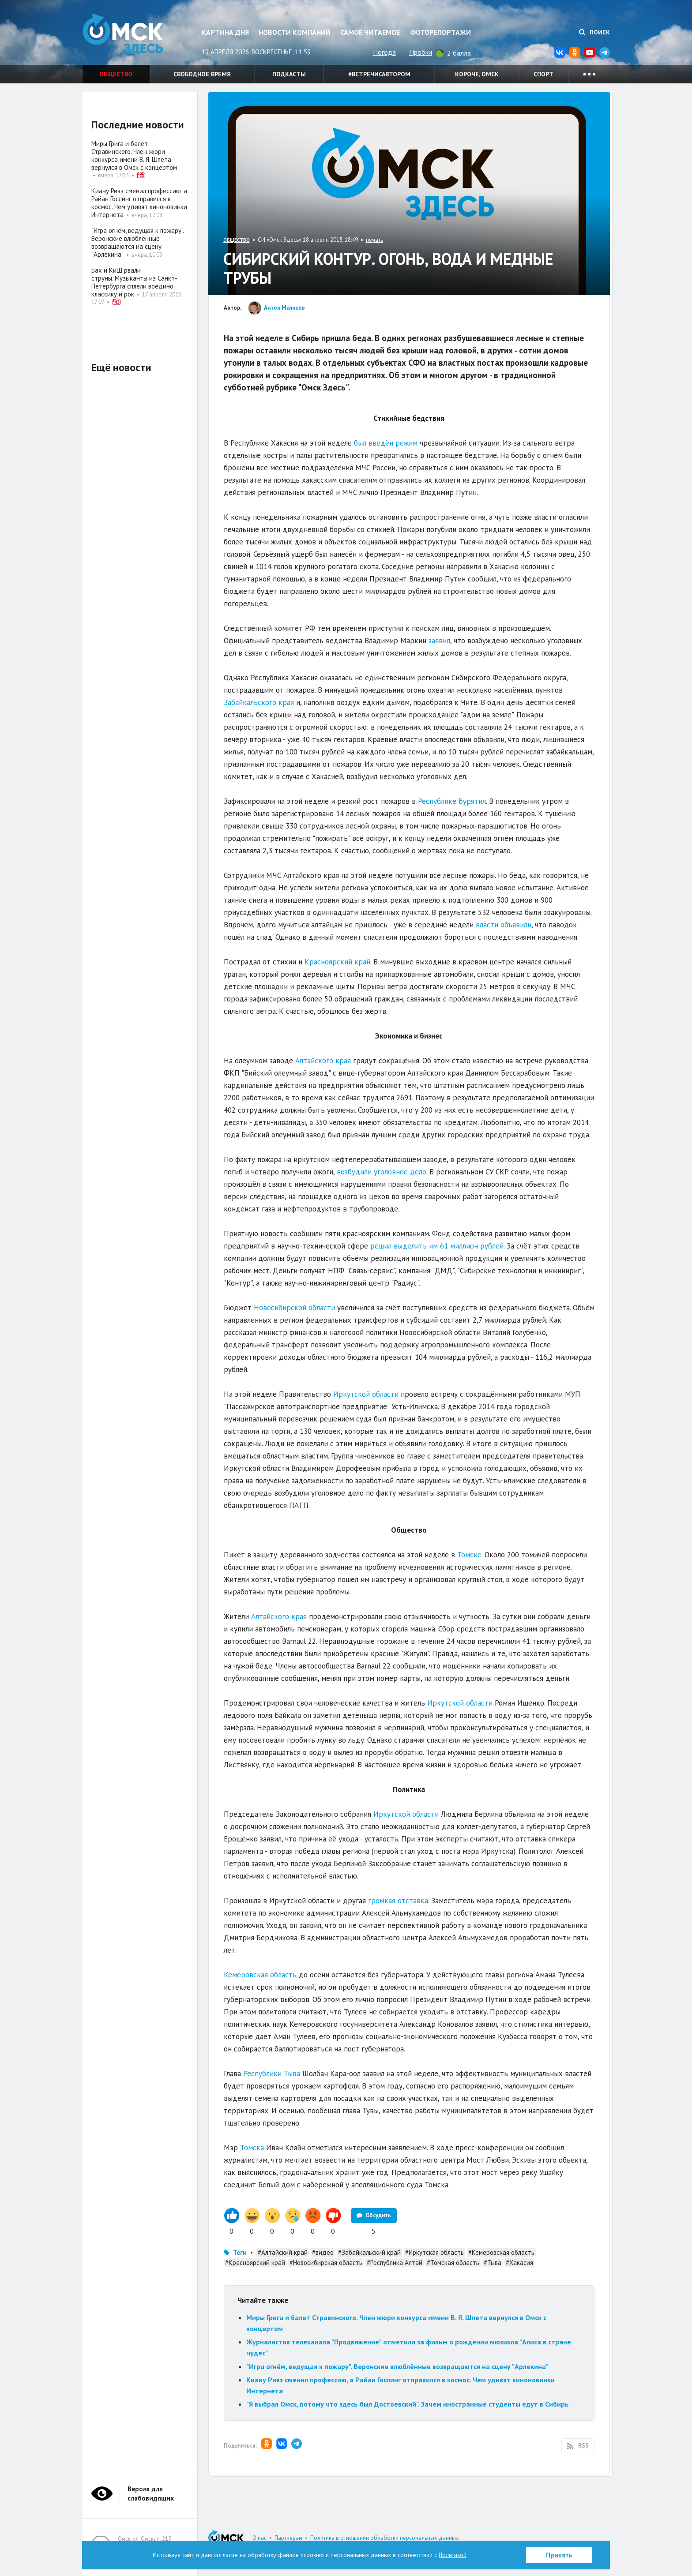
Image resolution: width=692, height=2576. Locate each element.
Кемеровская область (260, 1975)
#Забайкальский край (369, 2252)
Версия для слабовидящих (151, 2493)
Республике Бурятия (452, 801)
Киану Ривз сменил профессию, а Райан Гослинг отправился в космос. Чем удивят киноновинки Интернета (139, 203)
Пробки (420, 52)
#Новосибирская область (326, 2262)
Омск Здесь (127, 36)
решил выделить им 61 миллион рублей (437, 1246)
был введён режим (385, 443)
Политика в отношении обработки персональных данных (384, 2538)
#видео (323, 2252)
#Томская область (453, 2262)
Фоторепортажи (440, 32)
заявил (439, 640)
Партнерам (288, 2538)
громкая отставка (398, 1900)
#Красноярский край (255, 2262)
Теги (240, 2252)
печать (374, 240)
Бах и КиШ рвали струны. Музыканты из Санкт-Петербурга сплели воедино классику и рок (134, 282)
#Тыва (492, 2262)
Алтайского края (323, 1060)
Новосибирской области (294, 1307)
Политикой (453, 2555)
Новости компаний (295, 32)
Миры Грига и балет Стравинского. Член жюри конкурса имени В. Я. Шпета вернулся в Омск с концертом (134, 155)
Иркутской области (366, 1394)
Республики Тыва (271, 2073)
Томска (252, 2147)
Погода (384, 52)
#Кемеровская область (501, 2252)
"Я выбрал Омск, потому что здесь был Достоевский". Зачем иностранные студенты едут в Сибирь (407, 2404)
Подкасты (289, 74)
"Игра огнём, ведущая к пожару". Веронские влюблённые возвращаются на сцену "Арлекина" (397, 2366)
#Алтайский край (283, 2252)
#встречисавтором (379, 74)
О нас (259, 2538)
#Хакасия (519, 2262)
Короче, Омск (477, 74)
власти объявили (503, 925)
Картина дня (225, 32)
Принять (559, 2555)
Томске (469, 1555)
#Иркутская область (434, 2252)
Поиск (594, 32)
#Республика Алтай (394, 2262)
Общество (115, 74)
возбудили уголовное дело (381, 1172)
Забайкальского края (259, 702)
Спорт (543, 74)
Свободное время (202, 74)
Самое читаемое (370, 32)
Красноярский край (337, 962)
